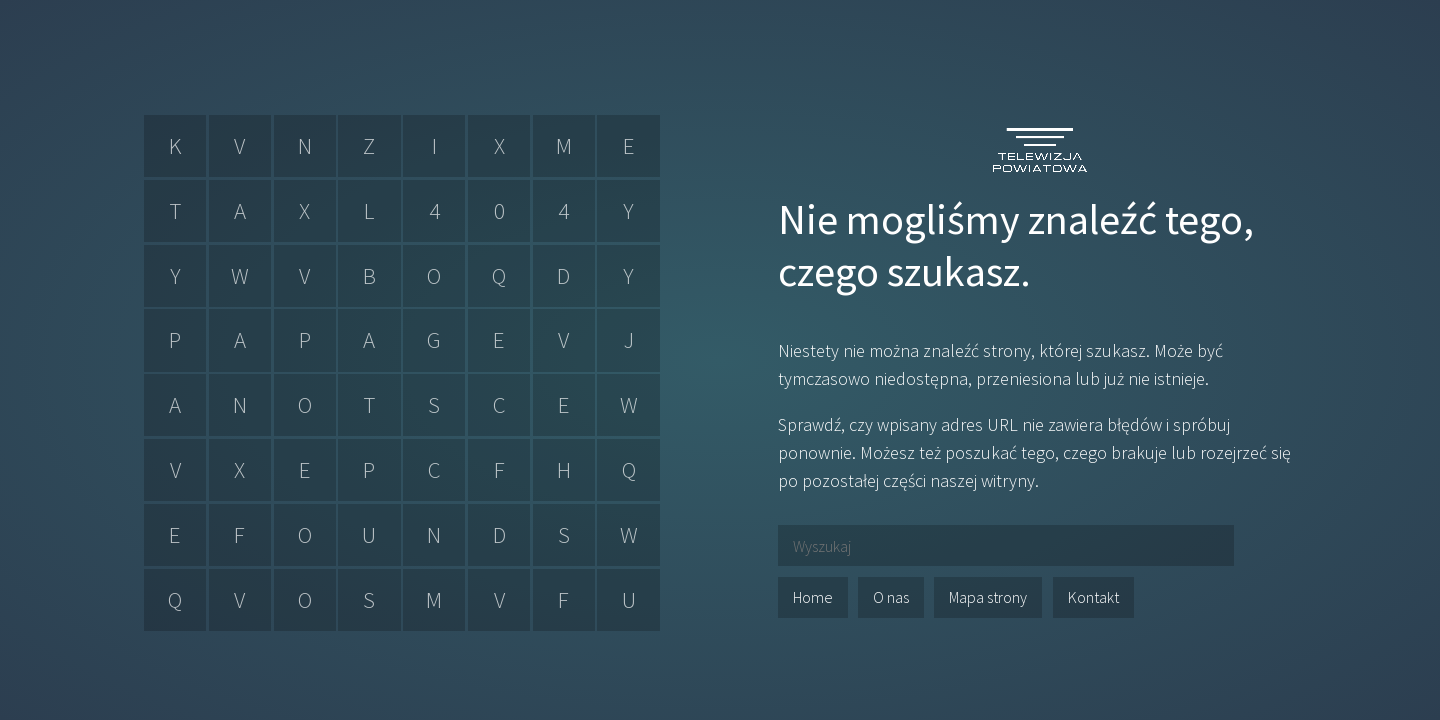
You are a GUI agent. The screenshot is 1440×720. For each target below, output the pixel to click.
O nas (891, 597)
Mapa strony (988, 597)
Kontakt (1093, 597)
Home (813, 597)
